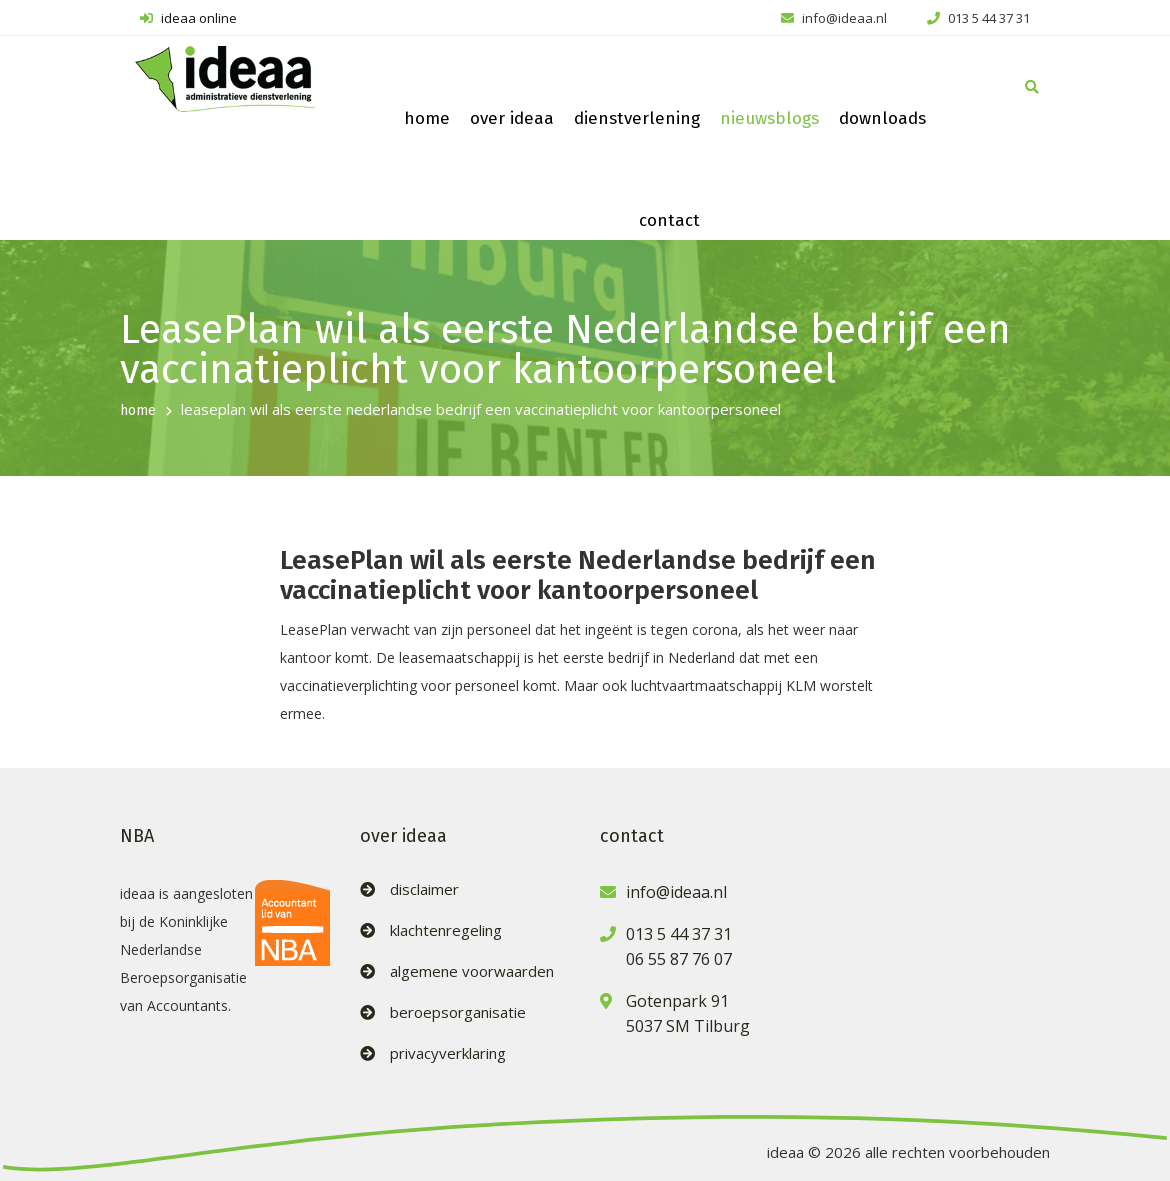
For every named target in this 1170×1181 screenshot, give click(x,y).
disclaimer (424, 889)
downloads (882, 118)
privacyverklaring (448, 1053)
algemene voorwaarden (472, 971)
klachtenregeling (446, 930)
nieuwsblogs (769, 118)
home (427, 118)
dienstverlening (637, 118)
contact (669, 220)
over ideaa (512, 118)
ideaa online (188, 18)
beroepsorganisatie (458, 1012)
